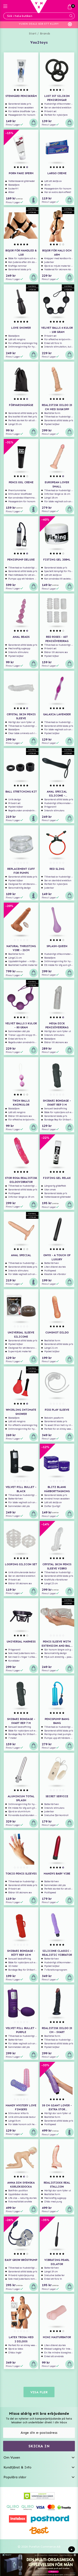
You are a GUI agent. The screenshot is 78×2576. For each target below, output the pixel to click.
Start (33, 33)
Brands (45, 33)
